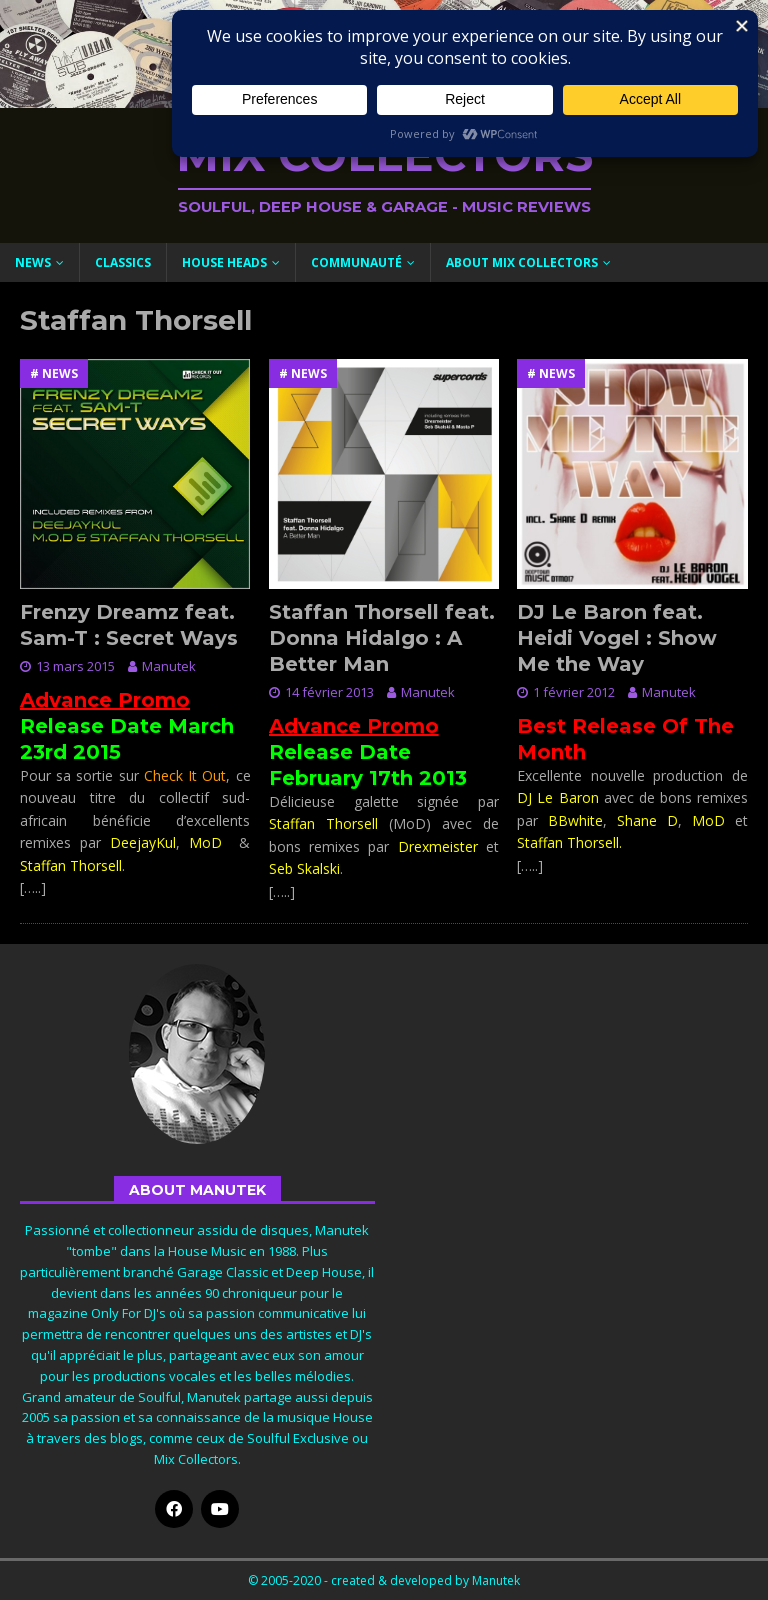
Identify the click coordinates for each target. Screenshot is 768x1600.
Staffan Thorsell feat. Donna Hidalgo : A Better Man (382, 638)
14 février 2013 (329, 692)
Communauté (356, 262)
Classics (123, 262)
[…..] (33, 887)
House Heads (224, 262)
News (33, 262)
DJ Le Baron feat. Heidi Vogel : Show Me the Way (617, 638)
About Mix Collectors (522, 262)
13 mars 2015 (75, 666)
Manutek (169, 666)
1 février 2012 (574, 692)
